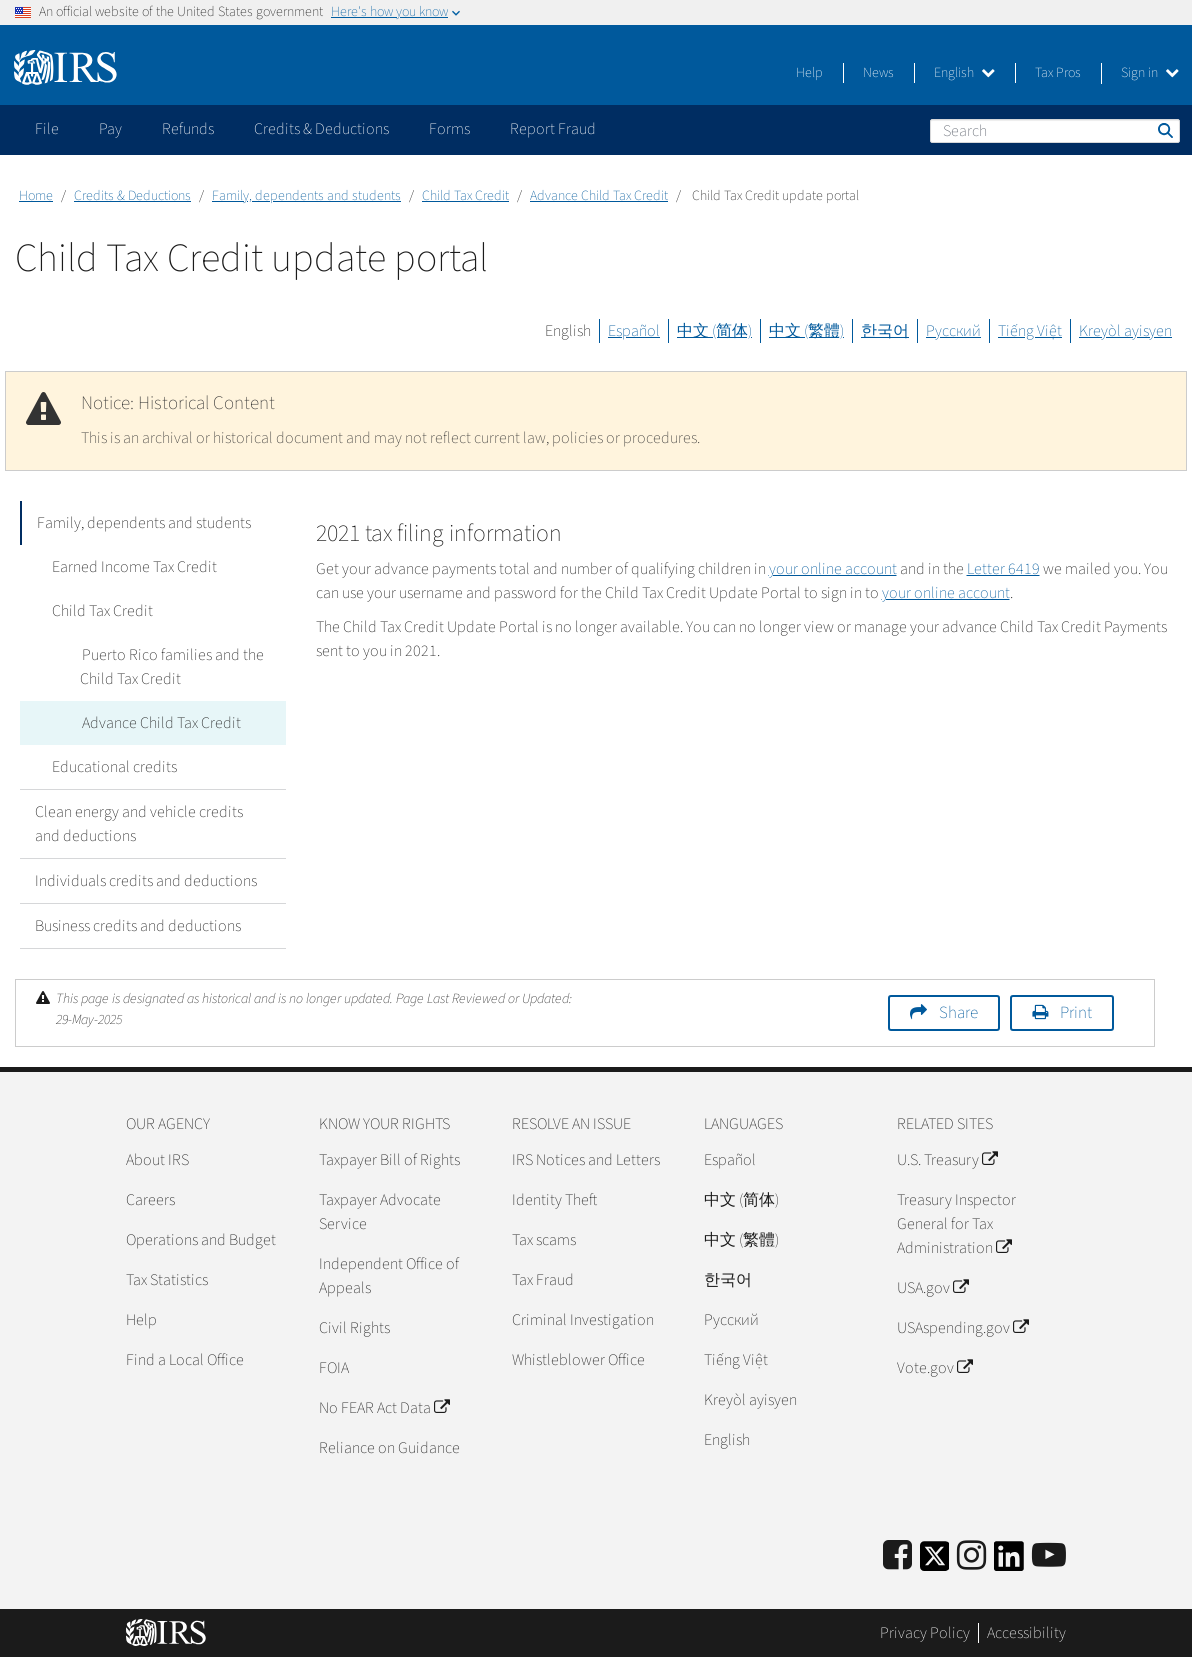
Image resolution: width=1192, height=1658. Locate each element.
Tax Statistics (167, 1280)
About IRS (157, 1160)
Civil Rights (354, 1328)
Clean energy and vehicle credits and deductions (139, 824)
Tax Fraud (543, 1280)
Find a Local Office (185, 1360)
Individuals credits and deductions (146, 881)
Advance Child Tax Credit (599, 196)
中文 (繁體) (806, 331)
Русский (953, 331)
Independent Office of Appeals (389, 1276)
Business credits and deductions (138, 926)
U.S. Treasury (947, 1160)
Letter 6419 (1003, 569)
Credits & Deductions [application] (321, 129)
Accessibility (1026, 1633)
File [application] (47, 129)
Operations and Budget (201, 1240)
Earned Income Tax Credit (132, 567)
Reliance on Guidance (389, 1448)
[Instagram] (971, 1556)
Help (809, 73)
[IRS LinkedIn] (1009, 1562)
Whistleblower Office (578, 1360)
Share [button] (958, 1013)
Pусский (731, 1320)
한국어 (885, 331)
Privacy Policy (925, 1633)
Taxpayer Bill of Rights (389, 1160)
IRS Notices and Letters (586, 1160)
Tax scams (544, 1240)
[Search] (1055, 131)
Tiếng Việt (1030, 331)
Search (1164, 130)
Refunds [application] (188, 129)
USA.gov (932, 1288)
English (964, 73)
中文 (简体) (714, 331)
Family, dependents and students (306, 196)
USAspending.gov (962, 1328)
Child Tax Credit (465, 196)
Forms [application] (449, 129)
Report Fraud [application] (553, 129)
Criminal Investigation (583, 1320)
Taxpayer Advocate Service (380, 1212)
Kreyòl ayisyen (1125, 331)
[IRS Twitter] (935, 1562)
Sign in (1150, 73)
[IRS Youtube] (1049, 1556)
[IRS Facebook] (897, 1556)
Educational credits (112, 767)
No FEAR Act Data (384, 1408)
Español (634, 331)
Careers (150, 1200)
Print (1076, 1013)
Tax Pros (1058, 73)
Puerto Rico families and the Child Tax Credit (171, 667)
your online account (833, 569)
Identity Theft (554, 1200)
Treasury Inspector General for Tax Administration (956, 1224)
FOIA (334, 1368)
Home (36, 196)
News (878, 73)
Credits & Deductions (132, 196)
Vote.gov (934, 1368)
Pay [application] (110, 129)
